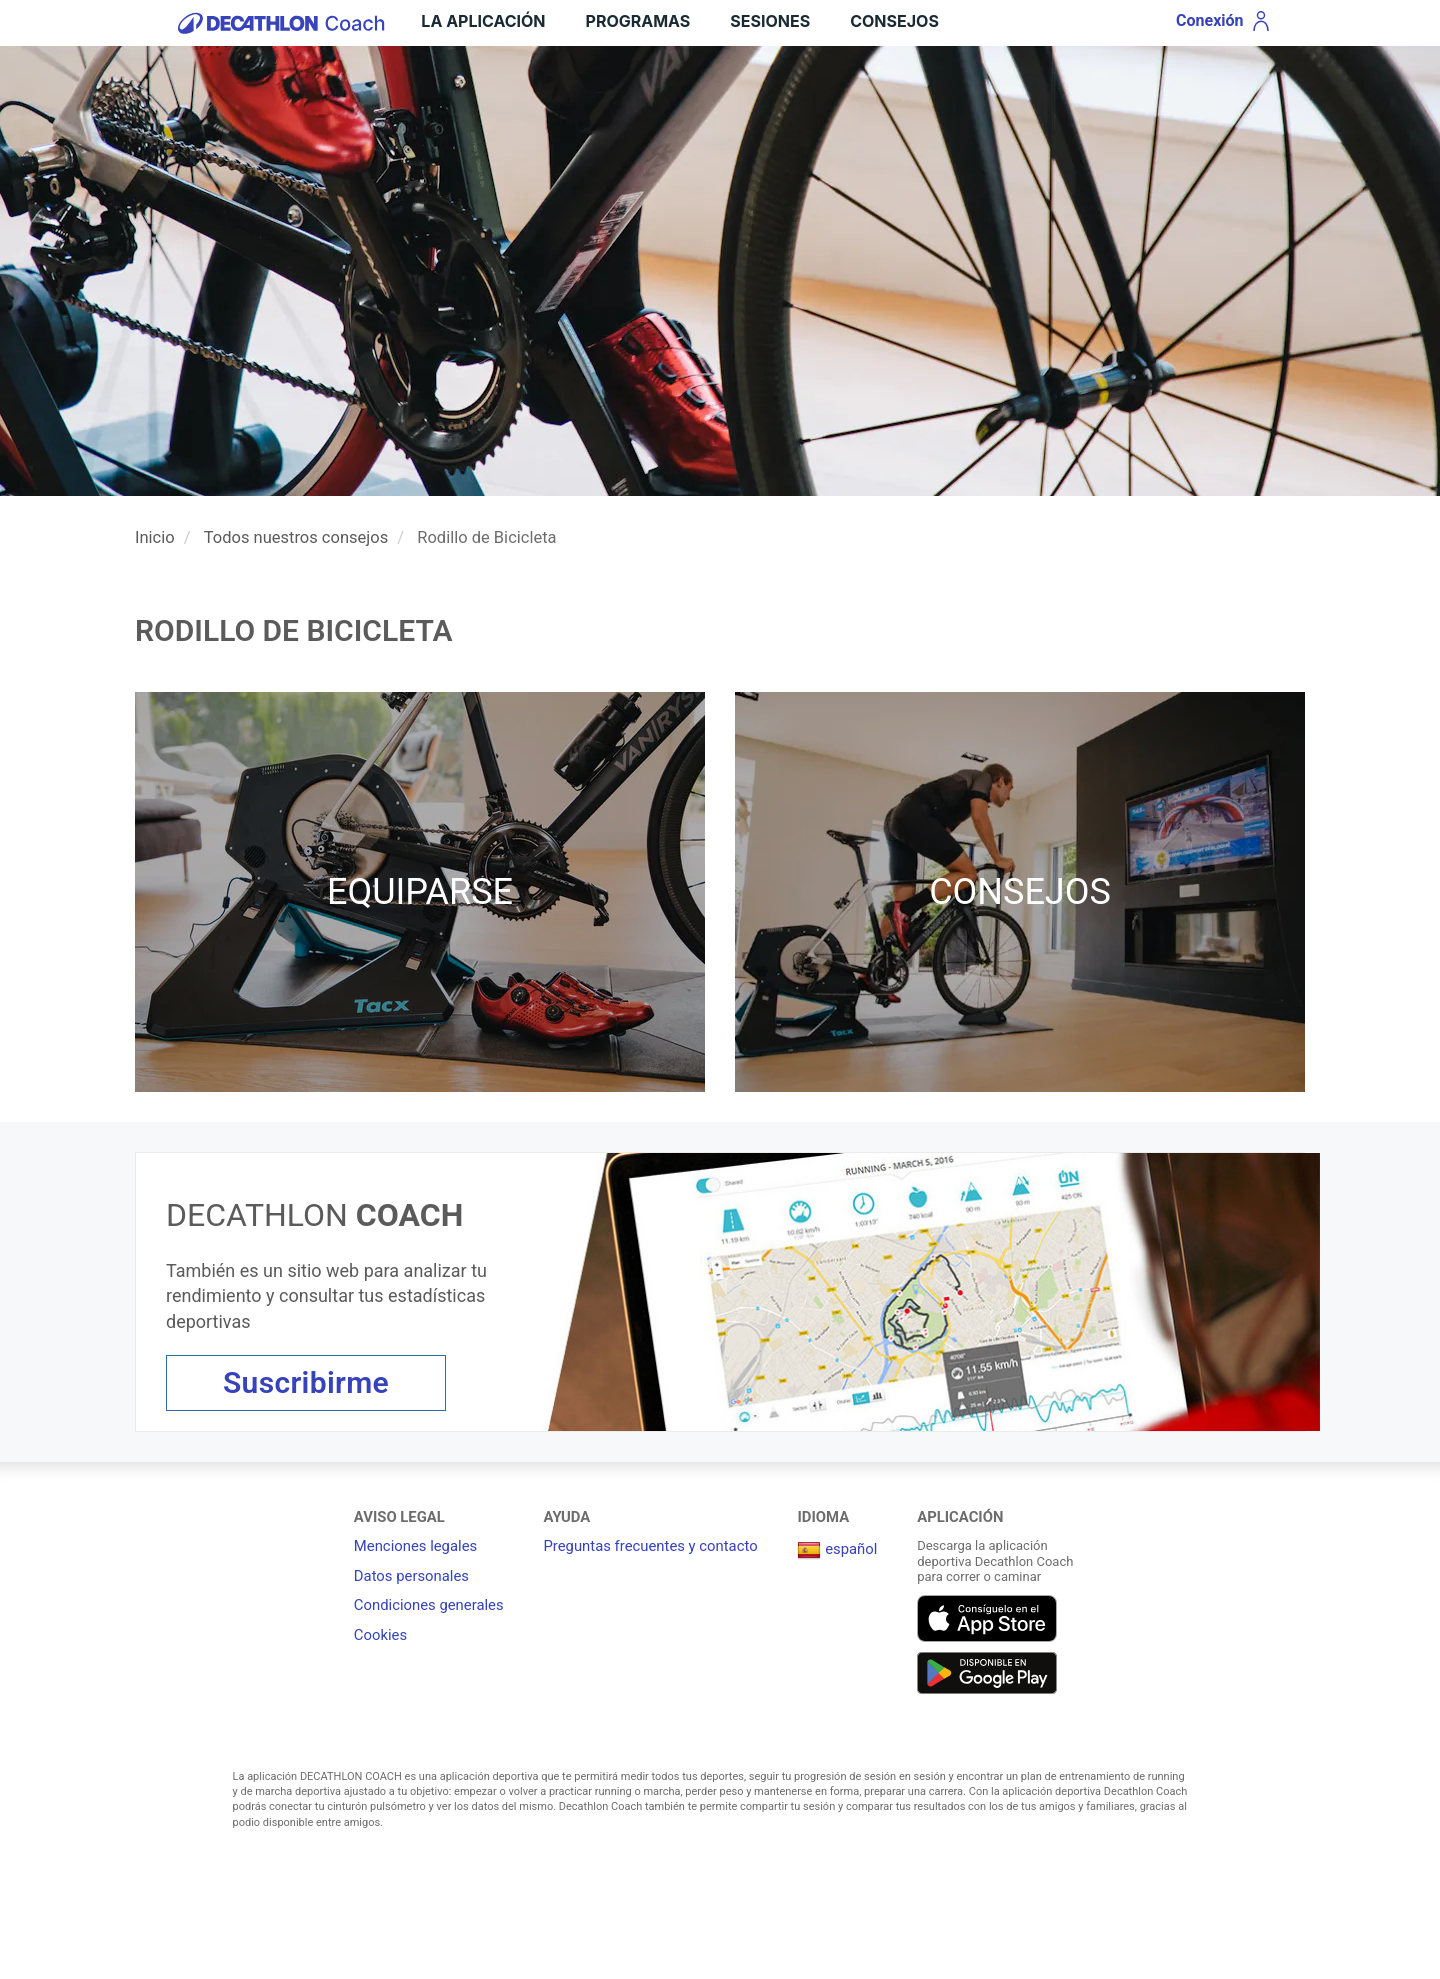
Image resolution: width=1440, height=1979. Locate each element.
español (837, 1549)
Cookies (380, 1635)
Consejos (894, 21)
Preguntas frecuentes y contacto (650, 1546)
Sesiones (770, 21)
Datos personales (411, 1576)
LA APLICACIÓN (483, 21)
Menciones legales (415, 1546)
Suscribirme (306, 1382)
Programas (638, 21)
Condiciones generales (429, 1605)
